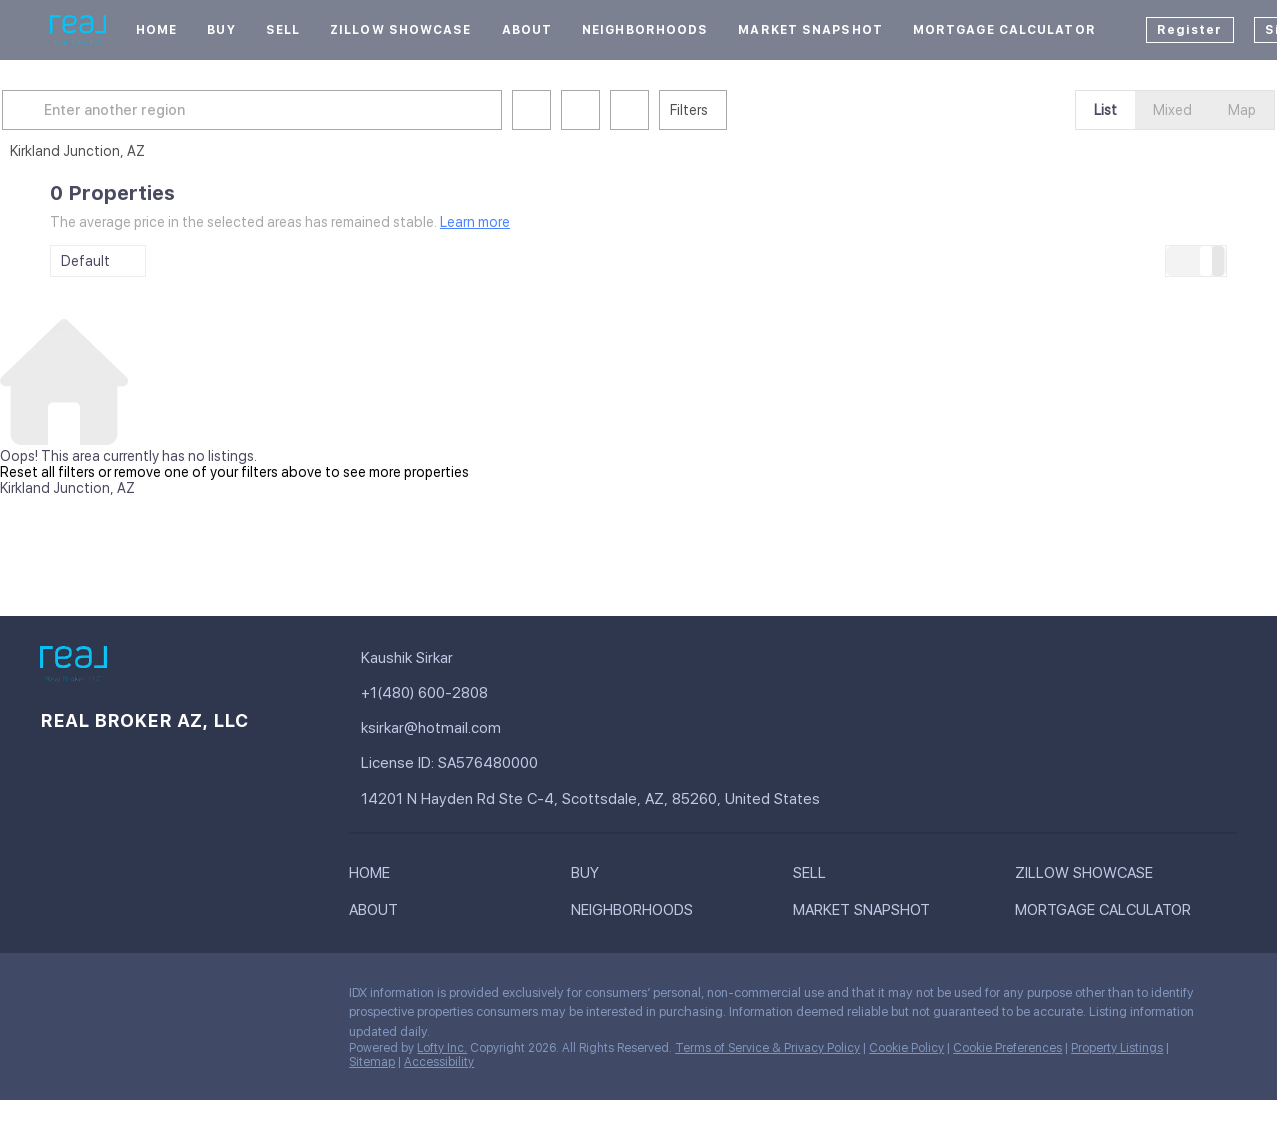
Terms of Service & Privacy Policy (767, 1048)
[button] (74, 110)
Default (85, 261)
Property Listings (1117, 1048)
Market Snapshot (810, 30)
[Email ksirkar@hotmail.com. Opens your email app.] (541, 728)
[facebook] (55, 998)
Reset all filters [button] (47, 472)
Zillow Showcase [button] (401, 30)
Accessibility (439, 1062)
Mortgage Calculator (1004, 30)
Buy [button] (221, 30)
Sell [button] (283, 30)
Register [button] (1190, 30)
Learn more (475, 222)
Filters (737, 110)
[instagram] (175, 998)
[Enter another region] (308, 110)
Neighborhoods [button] (645, 30)
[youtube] (215, 998)
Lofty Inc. (442, 1048)
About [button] (527, 30)
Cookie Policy (906, 1048)
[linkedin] (95, 998)
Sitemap (372, 1062)
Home (156, 30)
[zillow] (135, 998)
